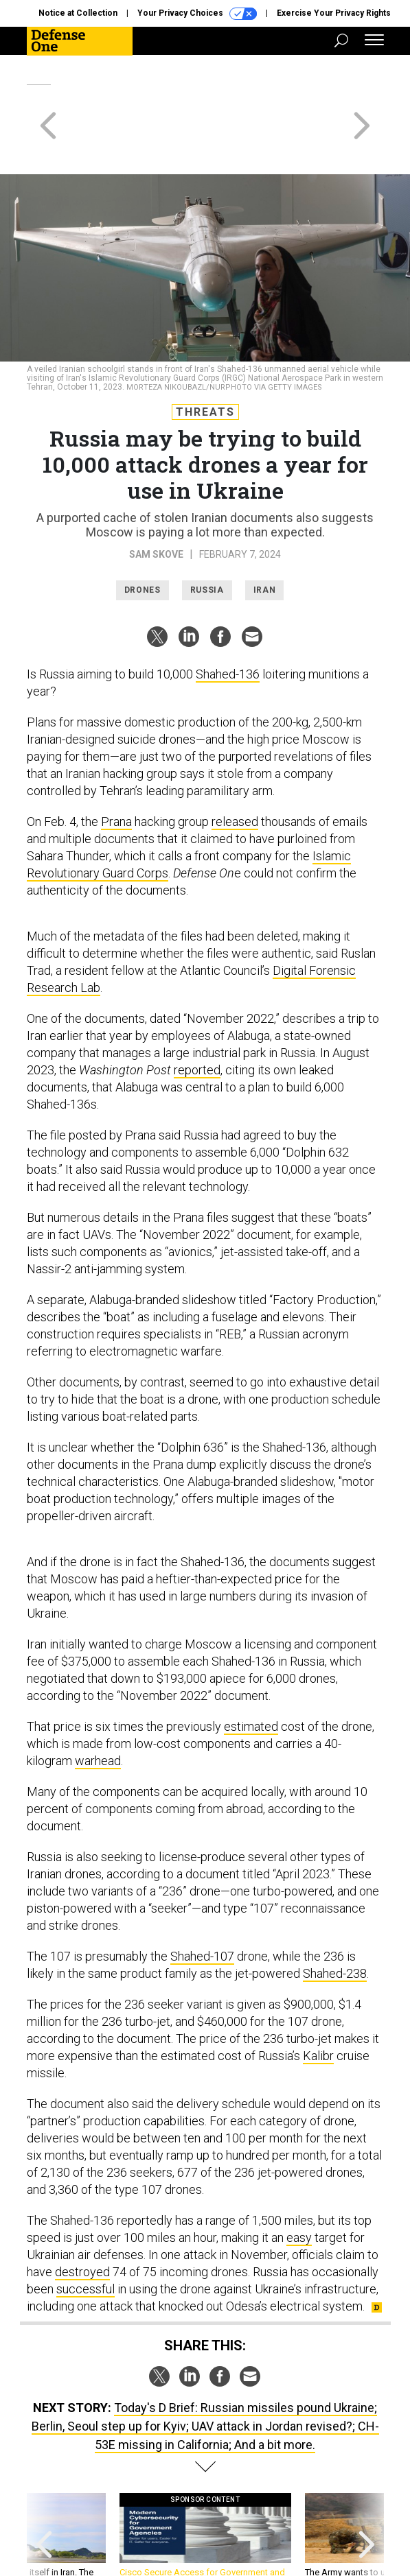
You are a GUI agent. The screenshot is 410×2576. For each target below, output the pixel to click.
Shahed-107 (202, 1907)
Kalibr (318, 2006)
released (235, 772)
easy (299, 2188)
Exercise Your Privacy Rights (334, 13)
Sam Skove (156, 504)
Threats (205, 362)
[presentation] (44, 2493)
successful (85, 2239)
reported (197, 1020)
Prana (116, 772)
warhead (98, 1711)
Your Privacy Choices (197, 14)
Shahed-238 (335, 1924)
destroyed (82, 2222)
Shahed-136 (228, 624)
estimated (251, 1677)
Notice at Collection (77, 13)
